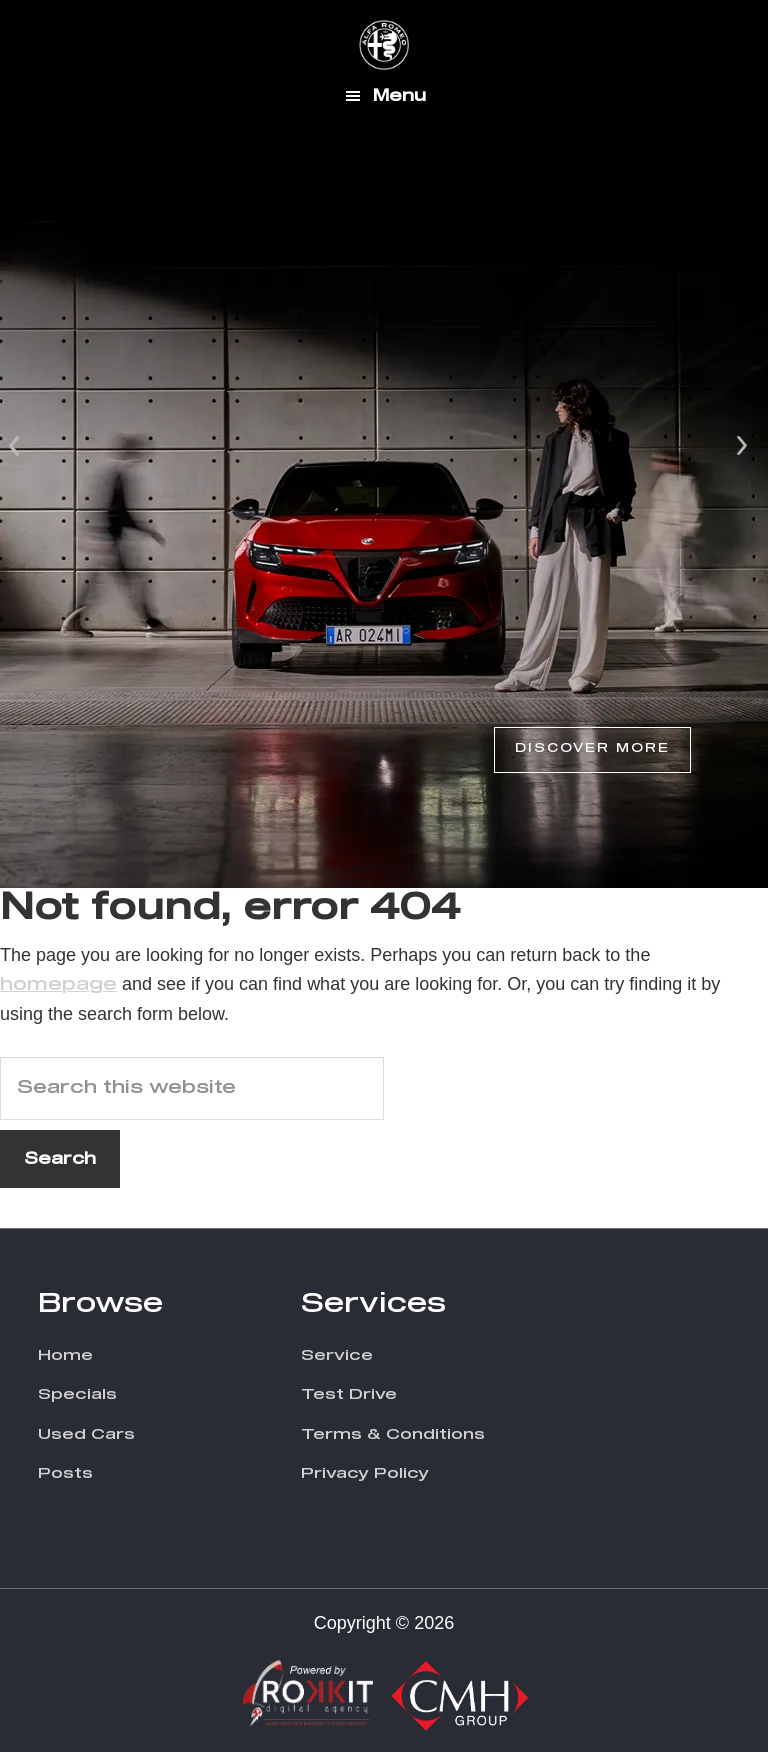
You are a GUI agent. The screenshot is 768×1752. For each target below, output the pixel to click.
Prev (16, 444)
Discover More (592, 749)
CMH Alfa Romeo (384, 45)
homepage (58, 985)
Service (337, 1355)
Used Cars (86, 1434)
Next (742, 444)
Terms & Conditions (393, 1434)
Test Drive (349, 1394)
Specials (77, 1394)
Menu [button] (399, 96)
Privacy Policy (365, 1473)
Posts (65, 1473)
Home (65, 1355)
